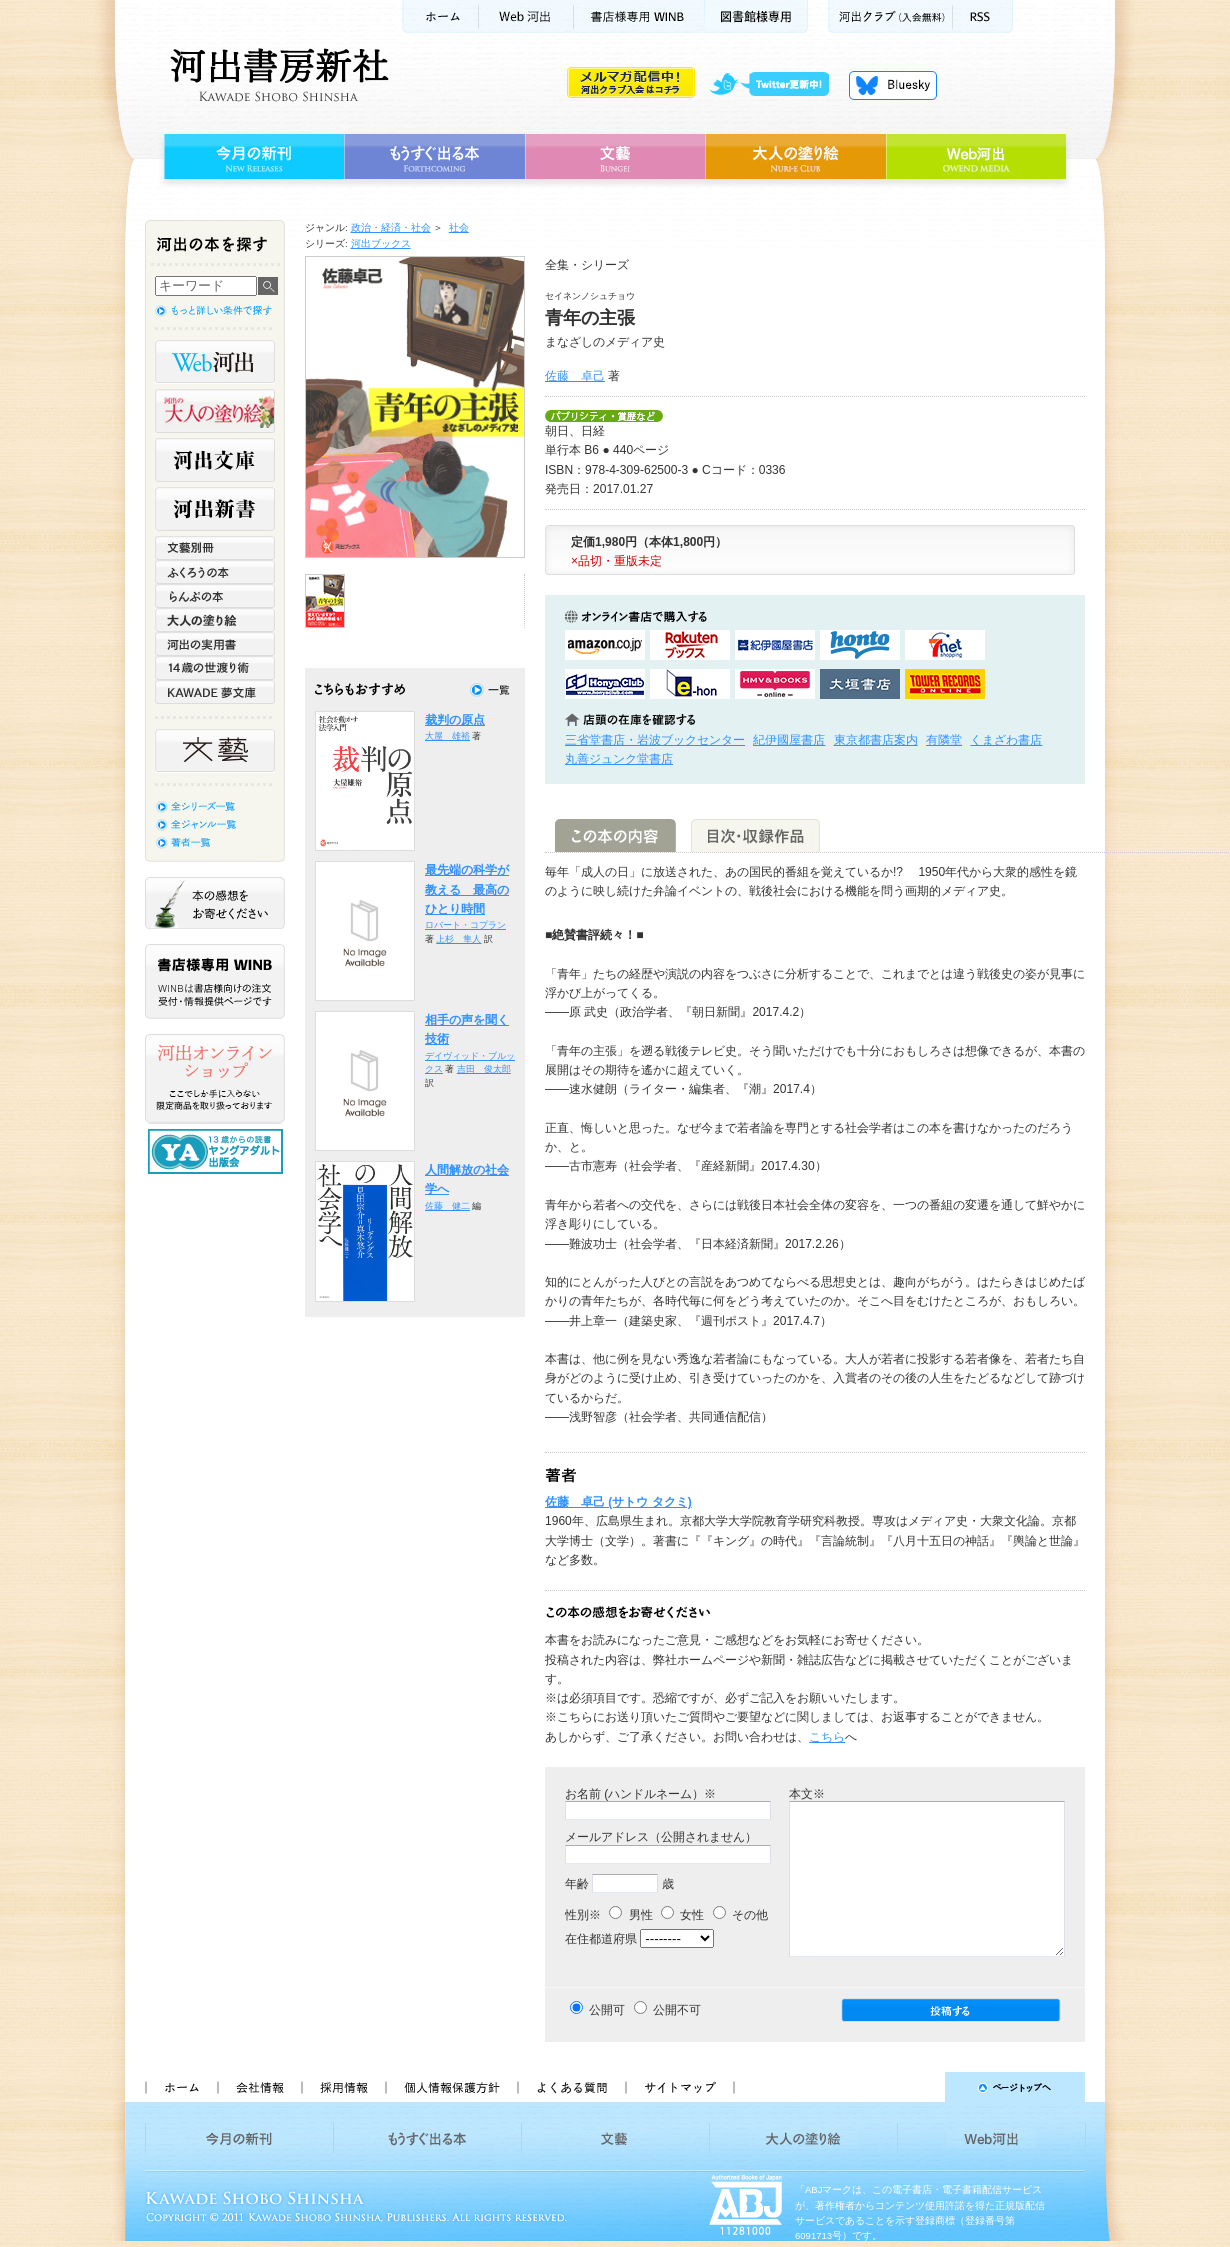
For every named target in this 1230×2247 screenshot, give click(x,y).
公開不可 (677, 2010)
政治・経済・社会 (391, 227)
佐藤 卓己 (575, 376)
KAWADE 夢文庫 (215, 692)
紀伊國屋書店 (789, 740)
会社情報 (259, 2087)
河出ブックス (381, 243)
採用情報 (343, 2087)
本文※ (807, 1794)
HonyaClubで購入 (605, 684)
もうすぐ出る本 (434, 157)
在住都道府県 (601, 1939)
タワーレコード (945, 684)
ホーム (440, 16)
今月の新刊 (251, 157)
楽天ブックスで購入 (690, 645)
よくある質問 (571, 2087)
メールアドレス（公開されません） (661, 1837)
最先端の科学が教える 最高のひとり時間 (467, 889)
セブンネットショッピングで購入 (945, 645)
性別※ (583, 1915)
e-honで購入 (690, 684)
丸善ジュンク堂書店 (619, 759)
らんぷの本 (215, 596)
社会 (459, 227)
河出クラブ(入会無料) (890, 16)
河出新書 (215, 509)
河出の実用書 (215, 644)
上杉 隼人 (458, 939)
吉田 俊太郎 (484, 1069)
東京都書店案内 (876, 740)
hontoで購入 (860, 645)
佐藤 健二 (447, 1206)
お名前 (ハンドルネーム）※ (640, 1794)
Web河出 (526, 16)
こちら (827, 1737)
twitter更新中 (776, 85)
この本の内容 (615, 835)
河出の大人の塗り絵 (215, 411)
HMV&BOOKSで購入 (775, 684)
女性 (682, 1915)
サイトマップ (680, 2087)
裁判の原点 (455, 720)
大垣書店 (860, 684)
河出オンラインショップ (215, 1079)
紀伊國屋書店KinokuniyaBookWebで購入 (775, 645)
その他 (740, 1915)
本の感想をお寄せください (215, 903)
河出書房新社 (276, 75)
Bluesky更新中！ (893, 85)
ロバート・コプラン (465, 925)
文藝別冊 (215, 548)
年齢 (577, 1884)
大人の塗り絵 (795, 157)
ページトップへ (918, 2087)
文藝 (615, 157)
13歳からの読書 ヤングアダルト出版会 (218, 1151)
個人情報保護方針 (451, 2087)
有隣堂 (944, 740)
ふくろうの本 (215, 572)
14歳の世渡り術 (215, 668)
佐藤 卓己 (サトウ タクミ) (618, 1502)
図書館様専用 (756, 16)
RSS (983, 16)
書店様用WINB (639, 16)
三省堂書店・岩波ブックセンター (655, 740)
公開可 (607, 2010)
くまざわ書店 (1006, 740)
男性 (630, 1915)
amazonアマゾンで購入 (605, 645)
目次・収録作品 (755, 835)
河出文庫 (215, 460)
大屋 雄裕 (447, 736)
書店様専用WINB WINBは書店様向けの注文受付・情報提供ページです (215, 981)
